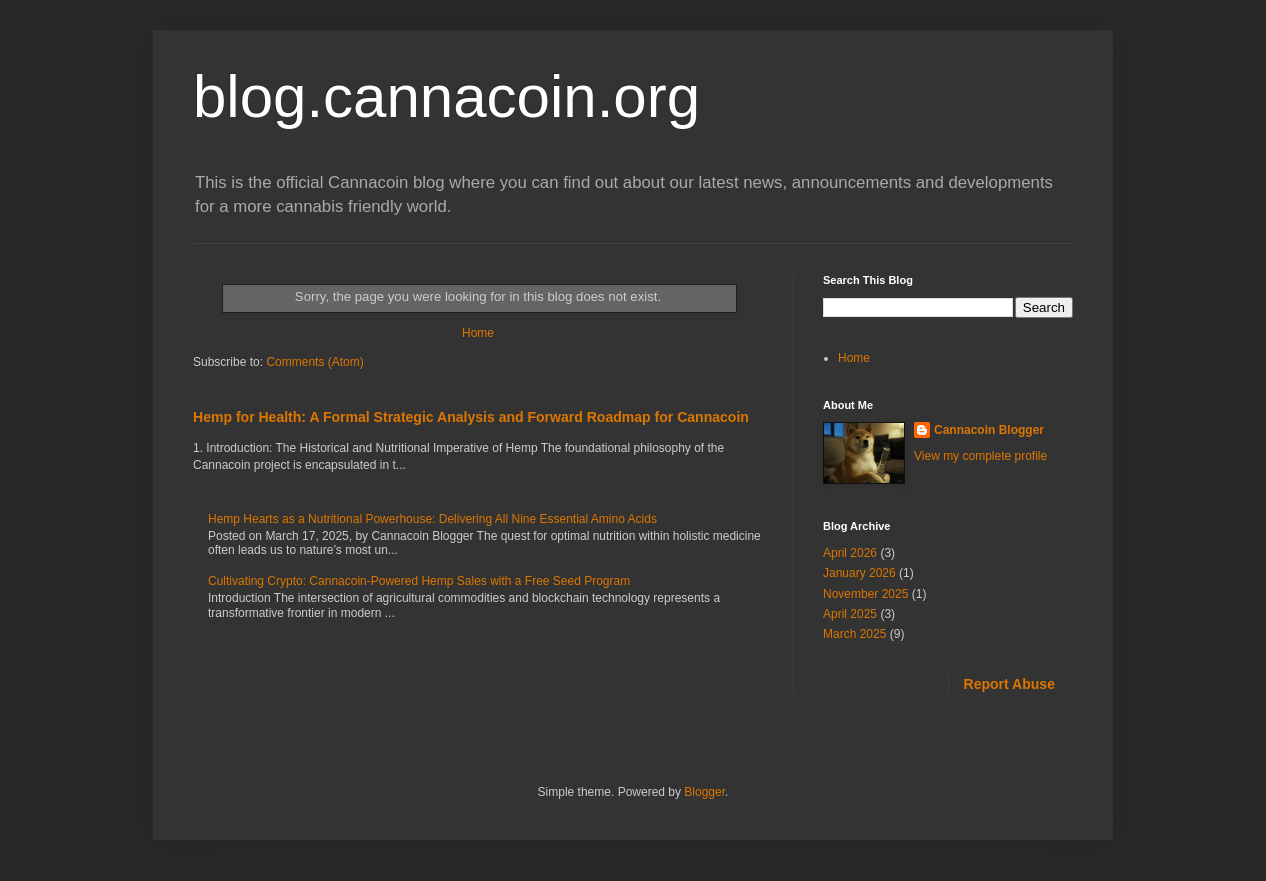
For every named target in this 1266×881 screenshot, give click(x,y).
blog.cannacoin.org (446, 96)
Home (478, 333)
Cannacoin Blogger (989, 430)
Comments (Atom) (314, 362)
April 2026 (850, 553)
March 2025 (854, 634)
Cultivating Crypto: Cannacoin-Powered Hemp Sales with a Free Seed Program (419, 581)
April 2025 (850, 614)
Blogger (704, 792)
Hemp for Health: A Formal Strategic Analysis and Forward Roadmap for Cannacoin (471, 417)
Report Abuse (1009, 684)
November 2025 (865, 594)
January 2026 (859, 573)
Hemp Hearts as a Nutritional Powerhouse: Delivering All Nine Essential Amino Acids (432, 519)
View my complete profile (980, 456)
